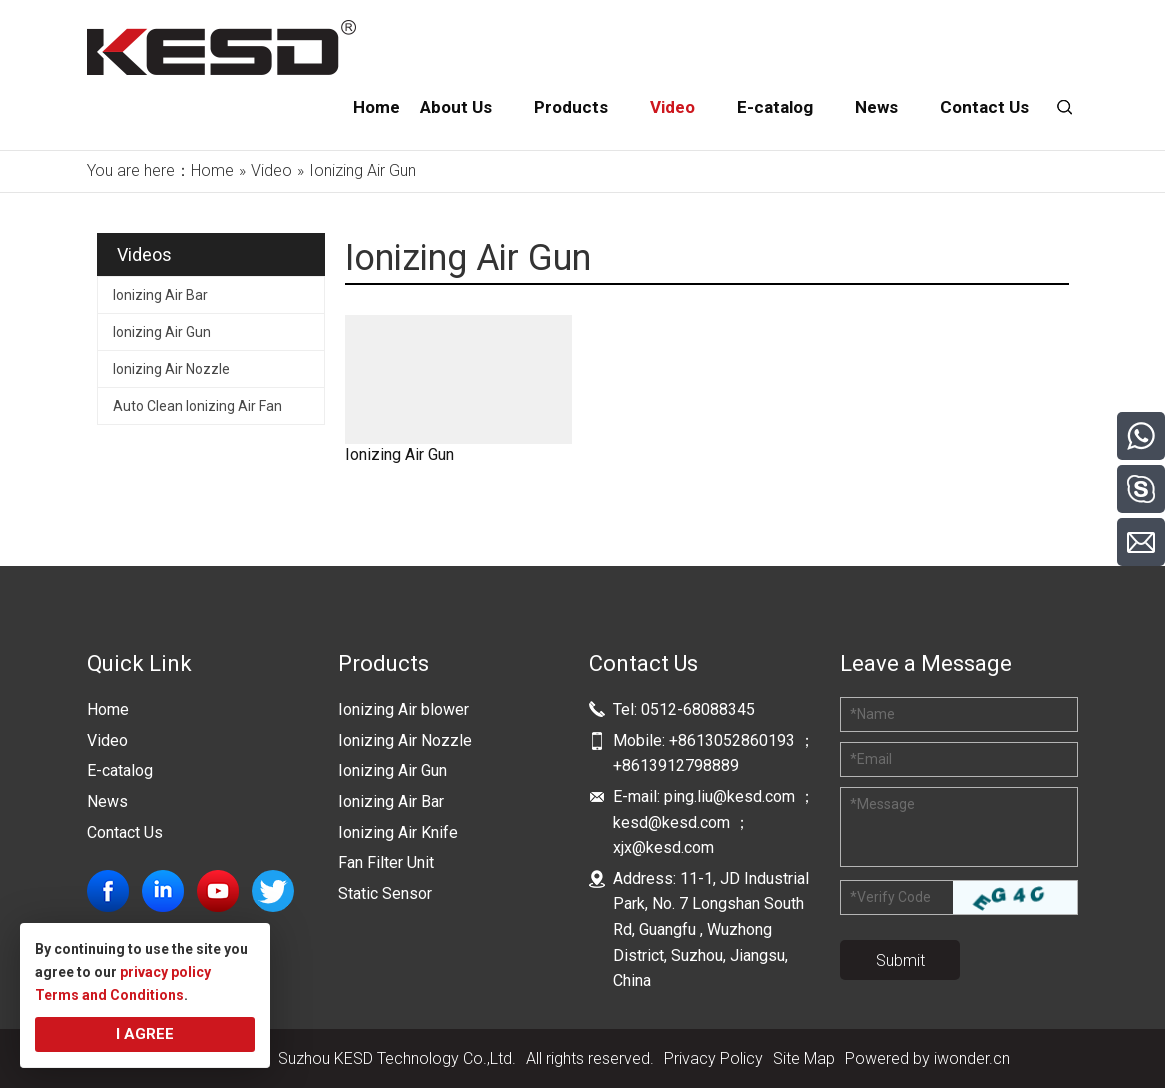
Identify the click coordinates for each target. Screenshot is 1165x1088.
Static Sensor (385, 893)
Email (871, 759)
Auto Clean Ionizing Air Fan (197, 406)
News (107, 801)
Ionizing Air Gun (162, 332)
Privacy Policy (713, 1058)
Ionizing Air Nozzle (171, 369)
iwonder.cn (972, 1058)
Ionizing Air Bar (160, 295)
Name (872, 714)
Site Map (804, 1058)
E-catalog (120, 770)
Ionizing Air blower (403, 709)
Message (882, 804)
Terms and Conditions (109, 995)
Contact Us (125, 832)
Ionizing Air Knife (398, 832)
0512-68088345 (698, 709)
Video (107, 740)
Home (108, 709)
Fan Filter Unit (386, 862)
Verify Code (890, 897)
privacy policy (165, 972)
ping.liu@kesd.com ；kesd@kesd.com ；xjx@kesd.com (714, 822)
